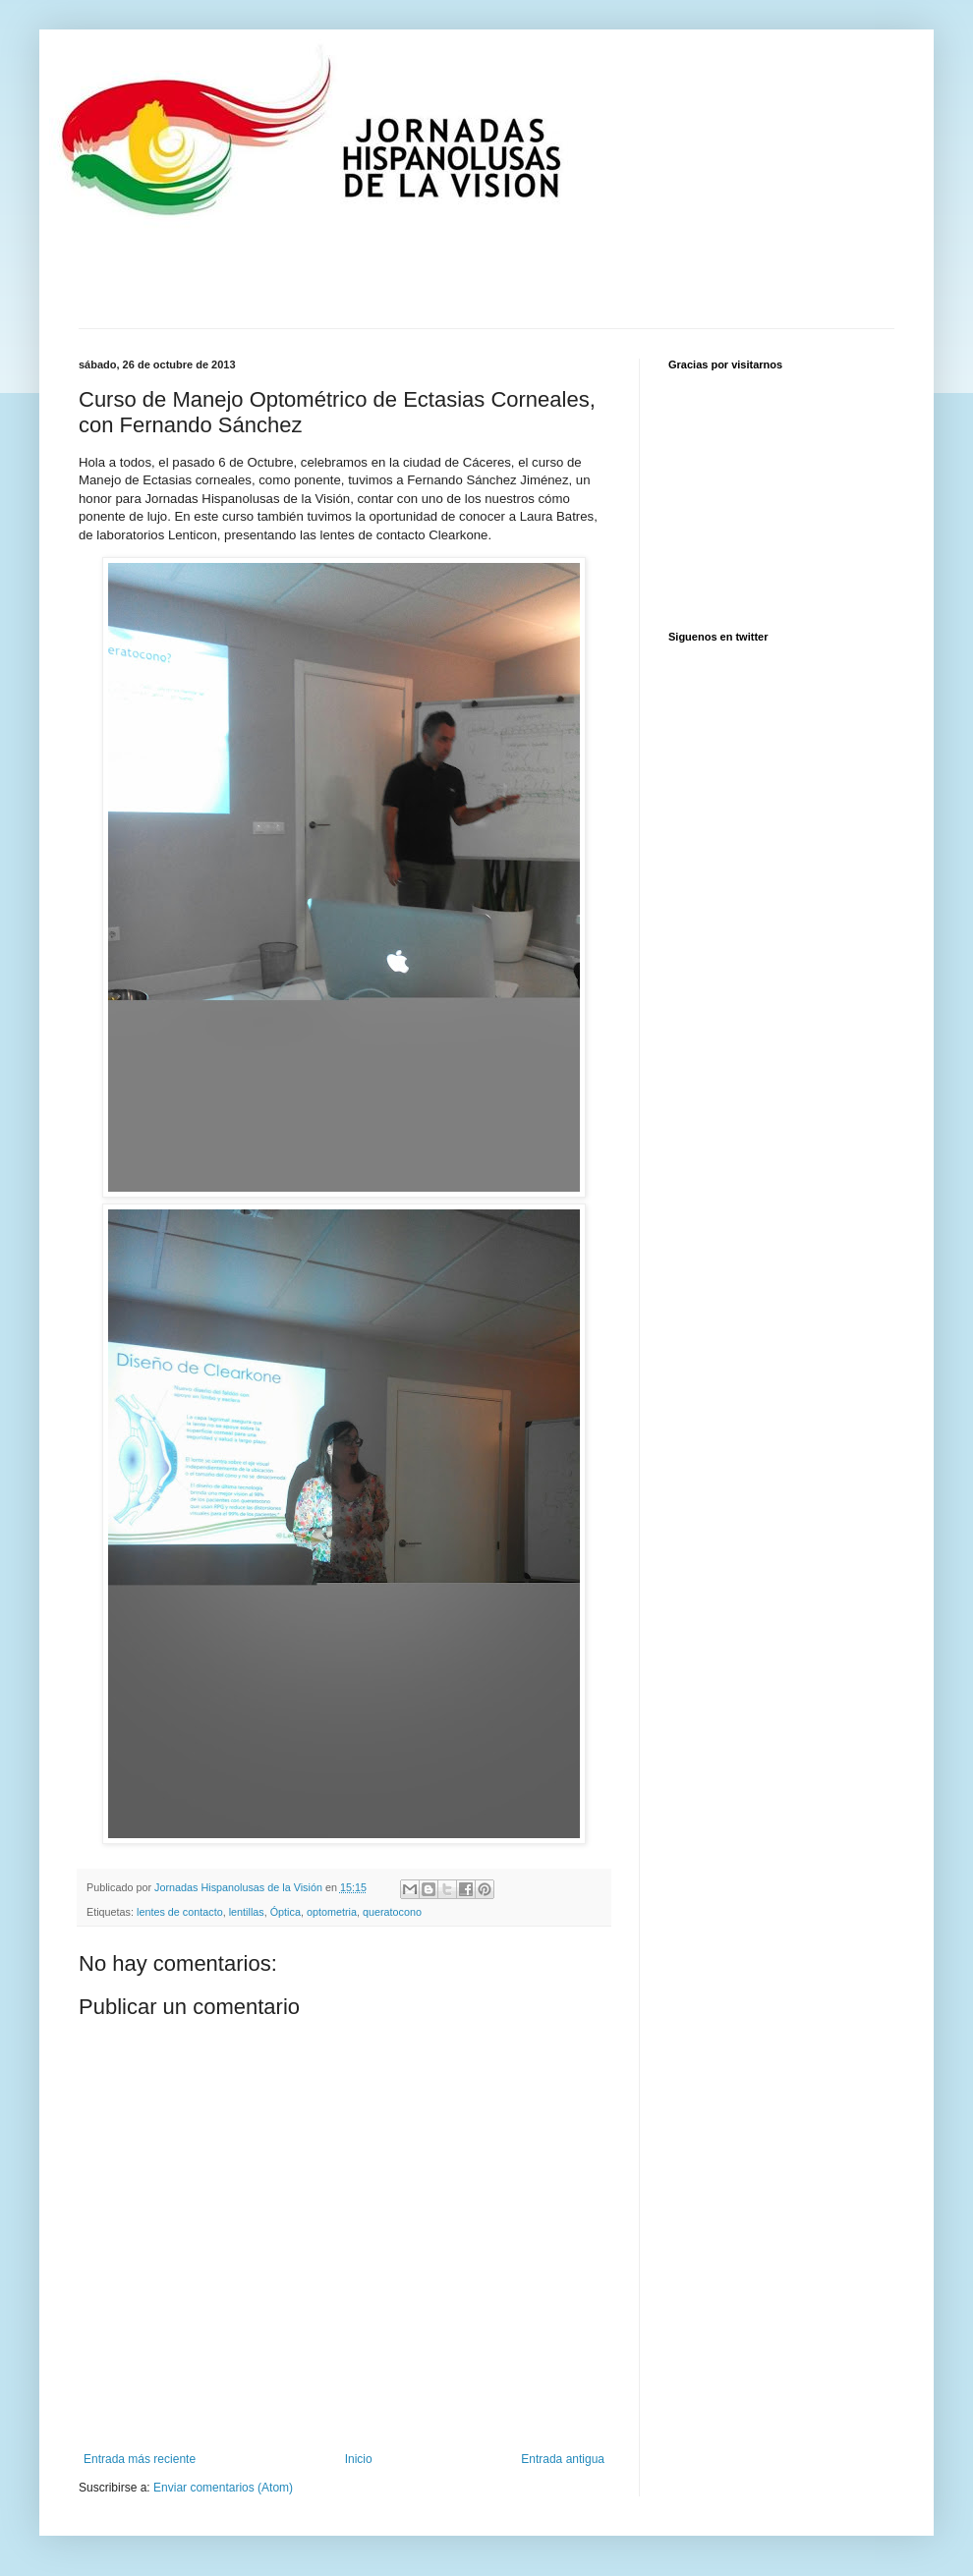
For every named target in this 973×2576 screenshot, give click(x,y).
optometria (332, 1912)
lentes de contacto (180, 1912)
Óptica (285, 1912)
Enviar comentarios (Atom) (223, 2487)
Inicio (358, 2459)
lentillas (246, 1912)
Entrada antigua (562, 2459)
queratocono (392, 1912)
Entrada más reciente (140, 2459)
